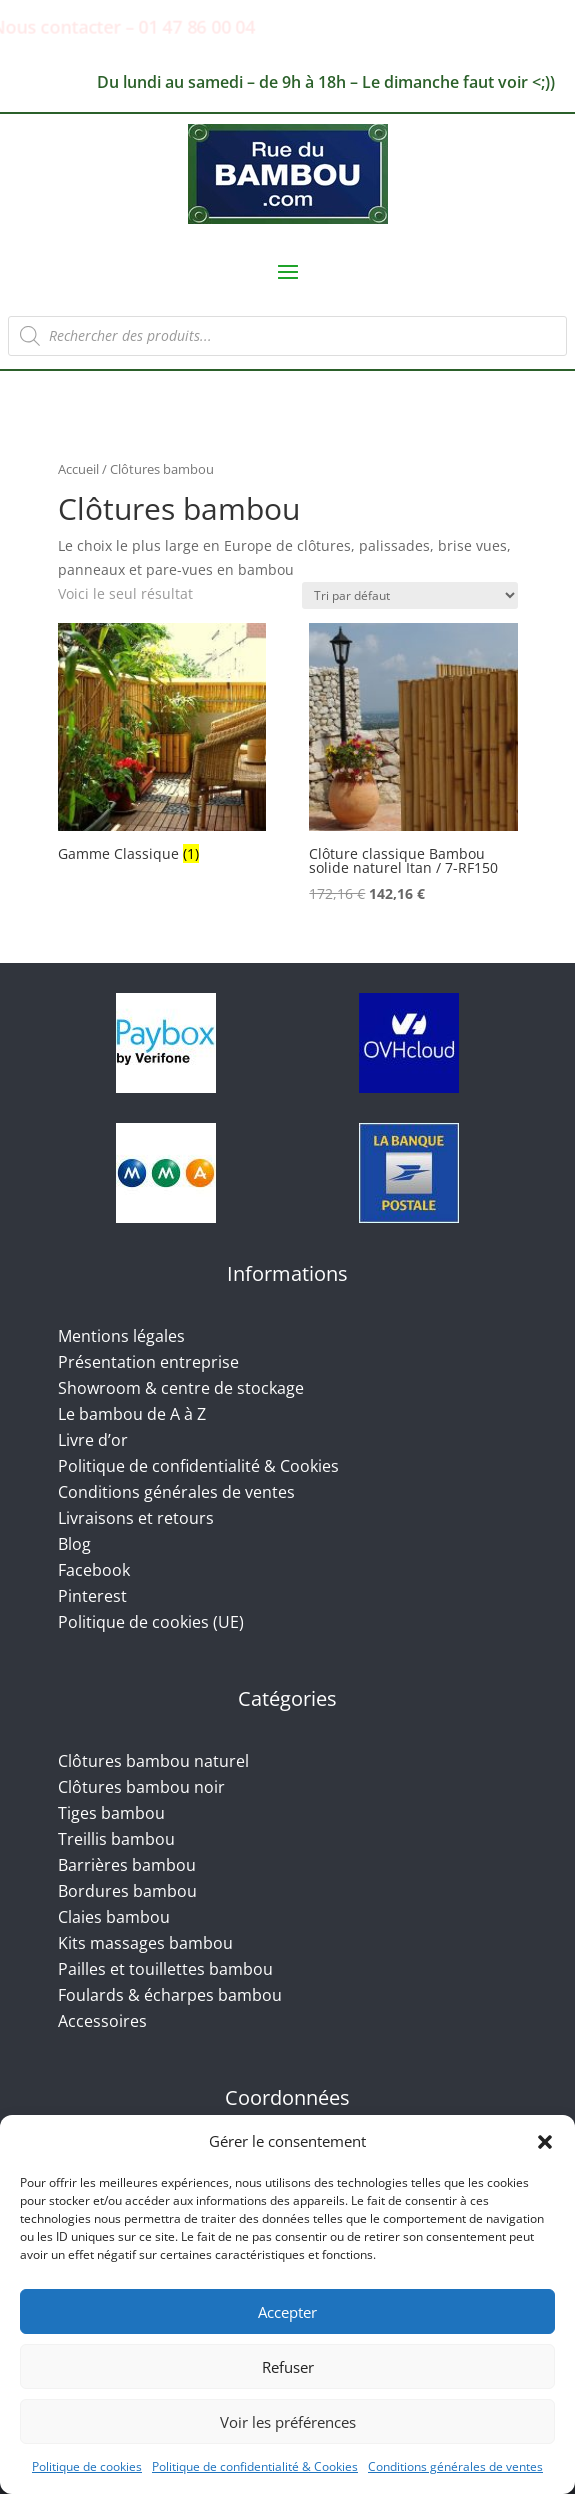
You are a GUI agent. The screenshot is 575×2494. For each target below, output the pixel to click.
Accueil (78, 469)
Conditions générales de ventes (455, 2466)
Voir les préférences (288, 2422)
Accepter (287, 2312)
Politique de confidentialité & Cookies (255, 2466)
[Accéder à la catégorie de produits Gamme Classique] (162, 745)
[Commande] (410, 595)
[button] (545, 2142)
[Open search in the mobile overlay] (287, 336)
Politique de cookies (87, 2466)
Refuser (288, 2367)
